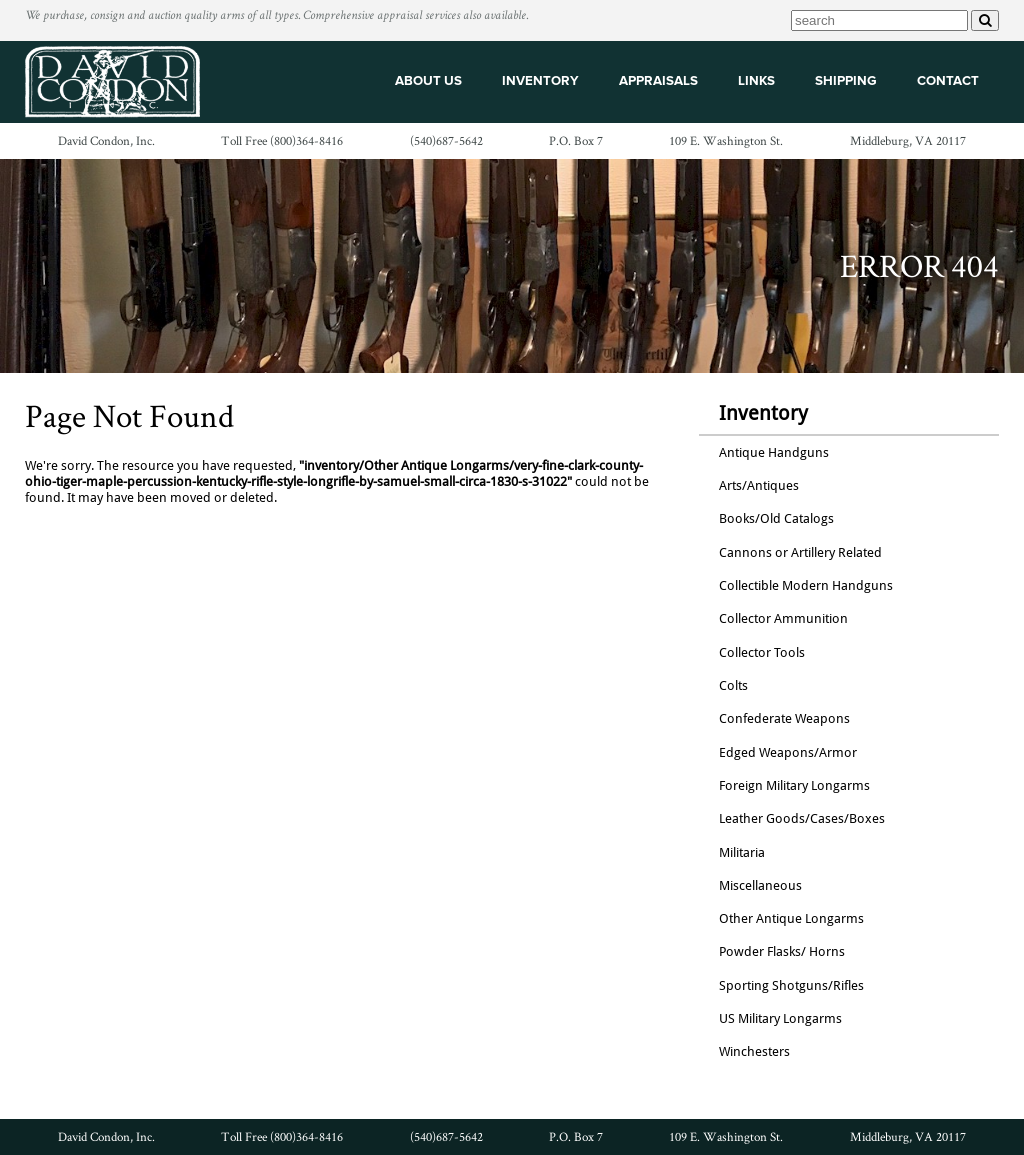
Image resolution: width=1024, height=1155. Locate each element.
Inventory (763, 413)
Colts (733, 685)
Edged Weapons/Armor (788, 752)
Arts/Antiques (759, 485)
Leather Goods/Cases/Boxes (802, 818)
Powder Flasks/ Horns (782, 951)
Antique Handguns (774, 452)
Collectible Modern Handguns (806, 585)
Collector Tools (762, 652)
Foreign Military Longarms (794, 785)
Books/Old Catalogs (776, 518)
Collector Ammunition (783, 618)
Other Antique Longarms (791, 918)
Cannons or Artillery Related (800, 552)
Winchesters (754, 1051)
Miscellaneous (760, 885)
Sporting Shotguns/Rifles (791, 985)
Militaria (742, 852)
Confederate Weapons (784, 718)
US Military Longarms (780, 1018)
